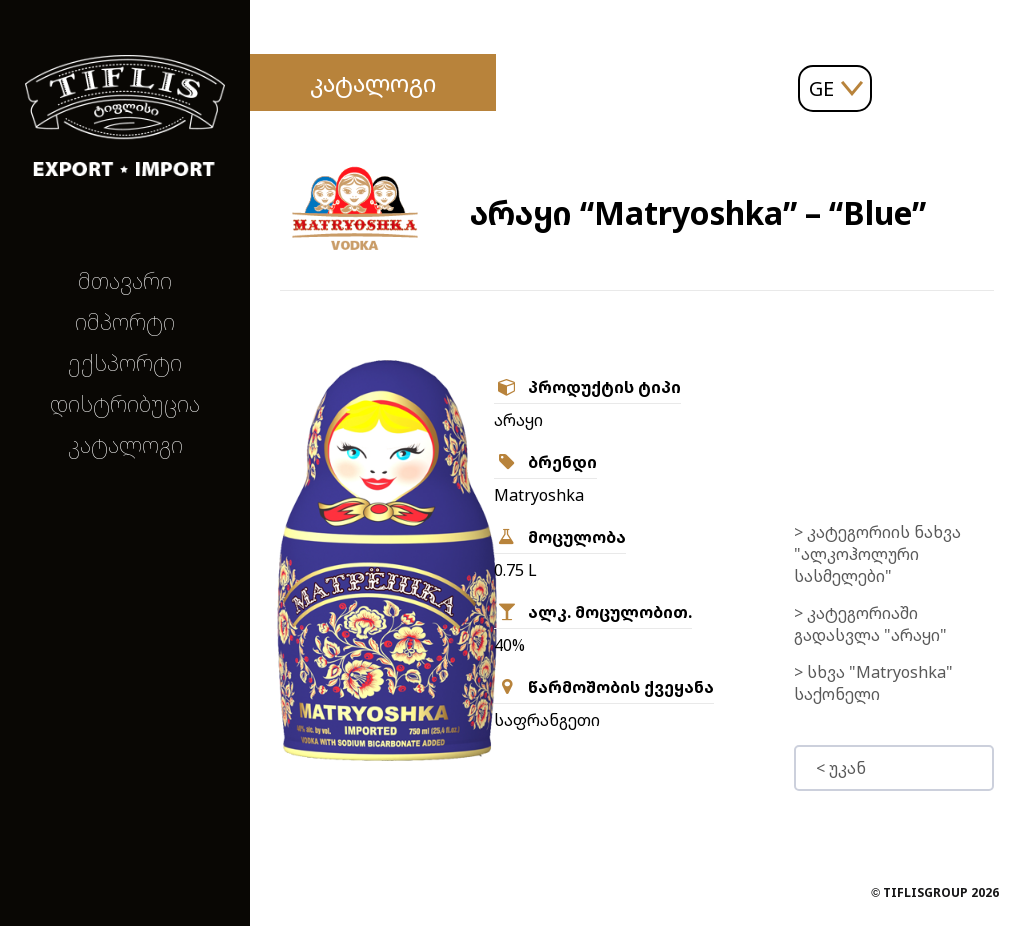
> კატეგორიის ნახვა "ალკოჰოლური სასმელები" (877, 554)
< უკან (841, 768)
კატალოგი (125, 444)
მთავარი (125, 280)
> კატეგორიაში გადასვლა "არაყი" (870, 624)
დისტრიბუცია (125, 403)
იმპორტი (125, 321)
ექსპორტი (125, 362)
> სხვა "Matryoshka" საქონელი (873, 683)
